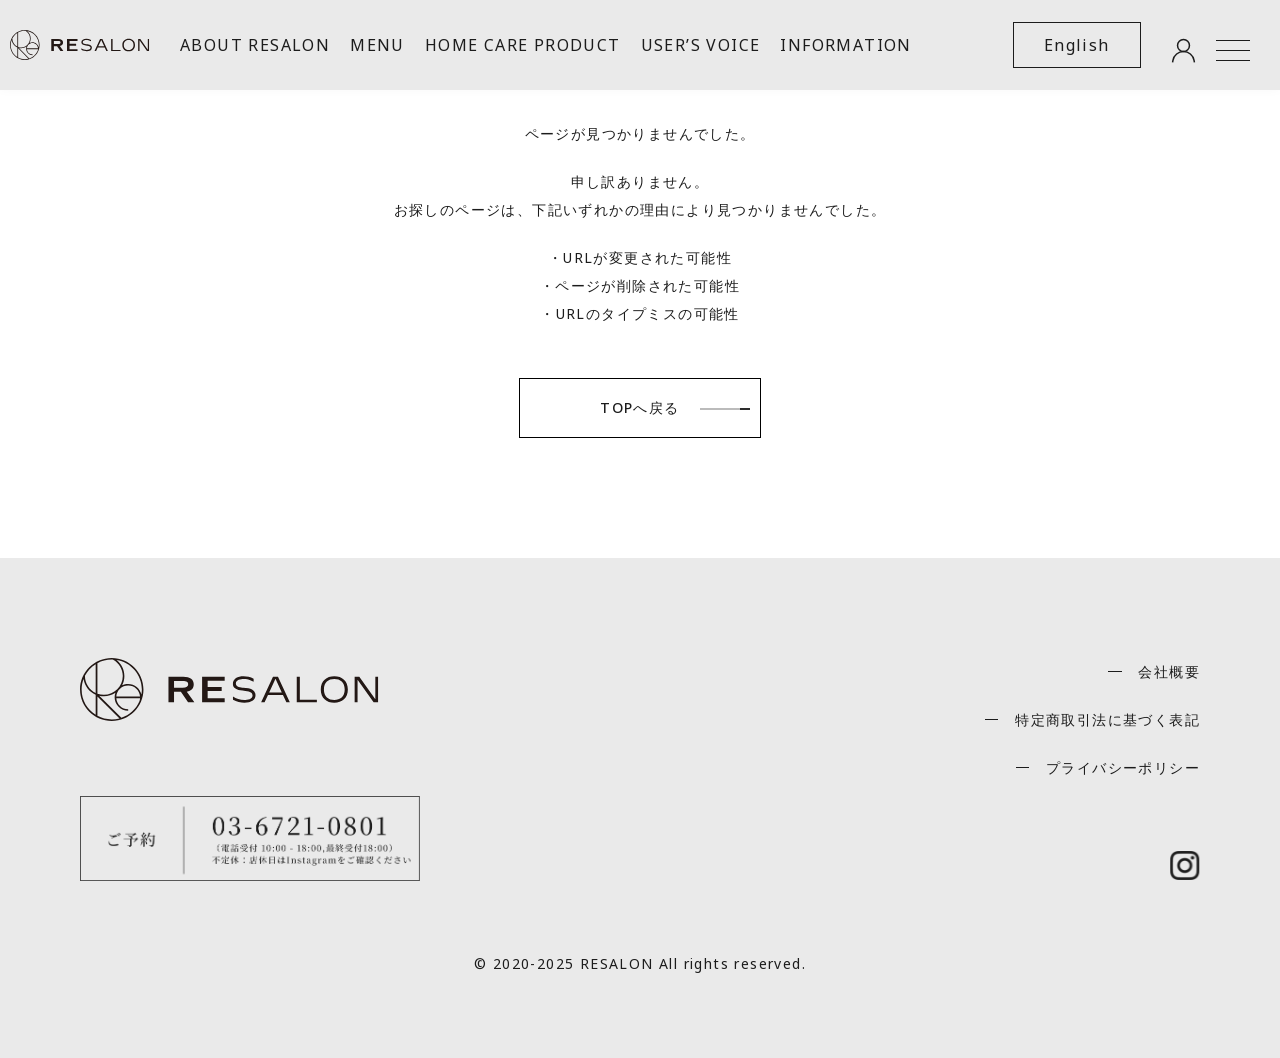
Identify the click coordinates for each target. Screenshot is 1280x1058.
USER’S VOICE (701, 45)
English (1077, 45)
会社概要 (1169, 671)
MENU (377, 45)
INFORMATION (845, 45)
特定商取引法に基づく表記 (1107, 719)
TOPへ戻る (639, 407)
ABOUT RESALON (255, 45)
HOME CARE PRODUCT (523, 45)
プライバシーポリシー (1123, 767)
